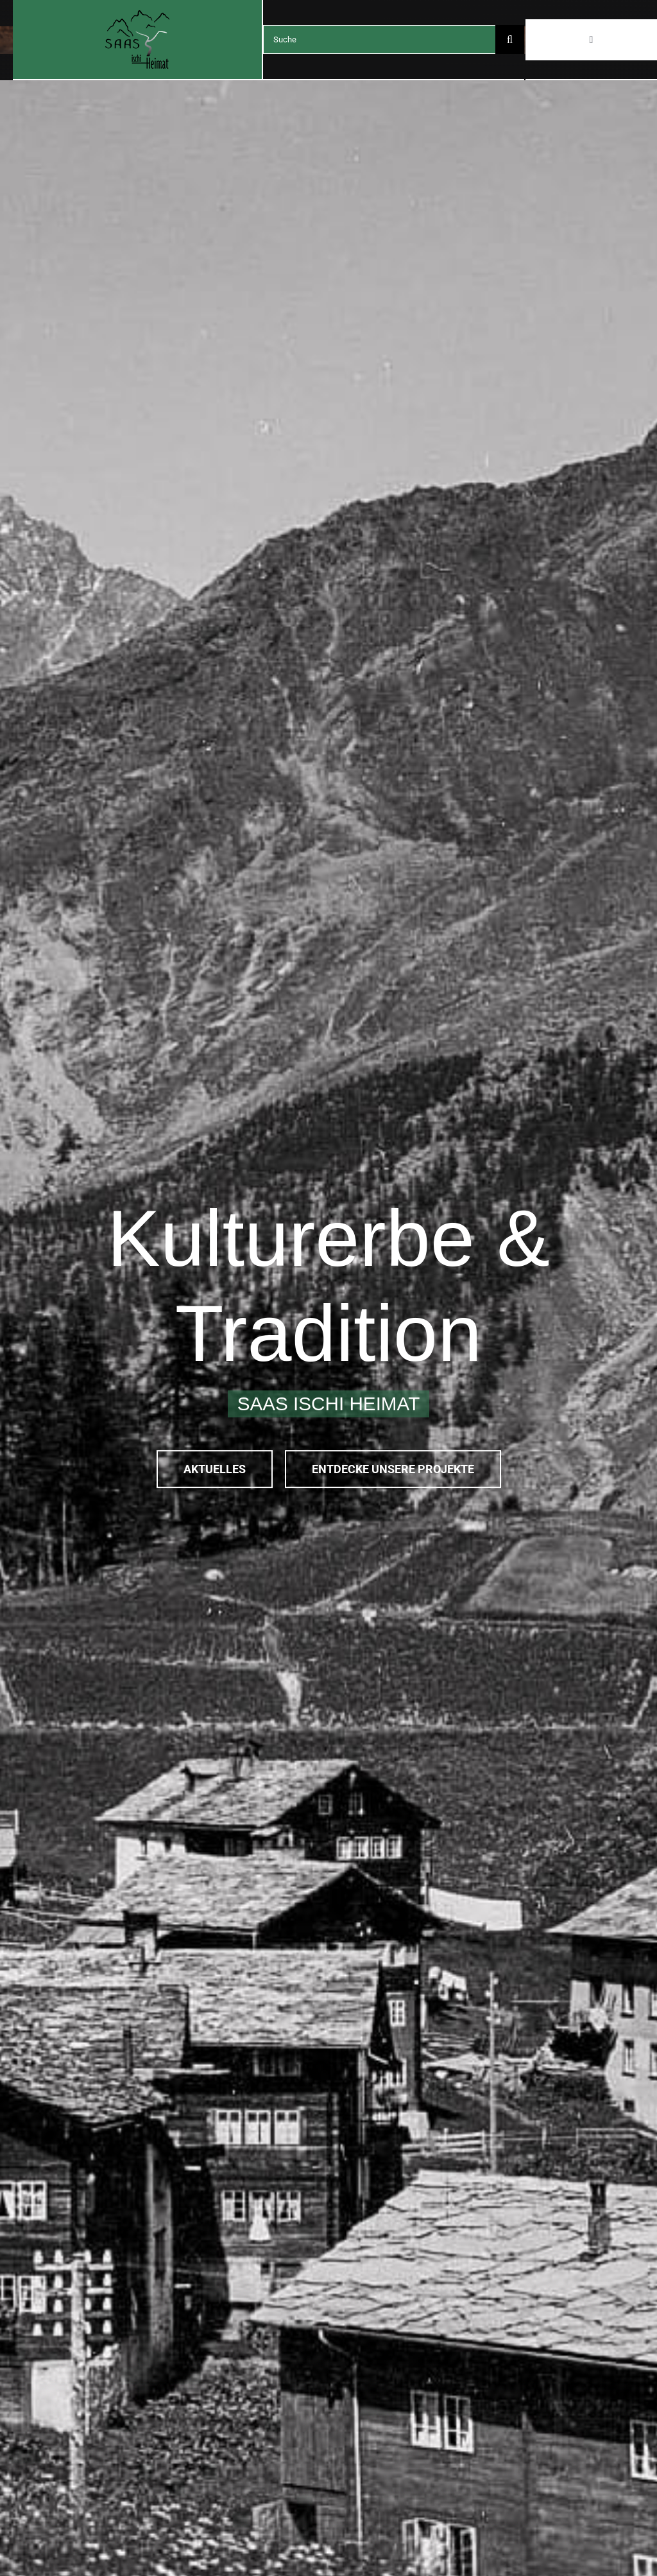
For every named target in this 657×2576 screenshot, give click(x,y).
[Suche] (379, 39)
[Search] (509, 39)
